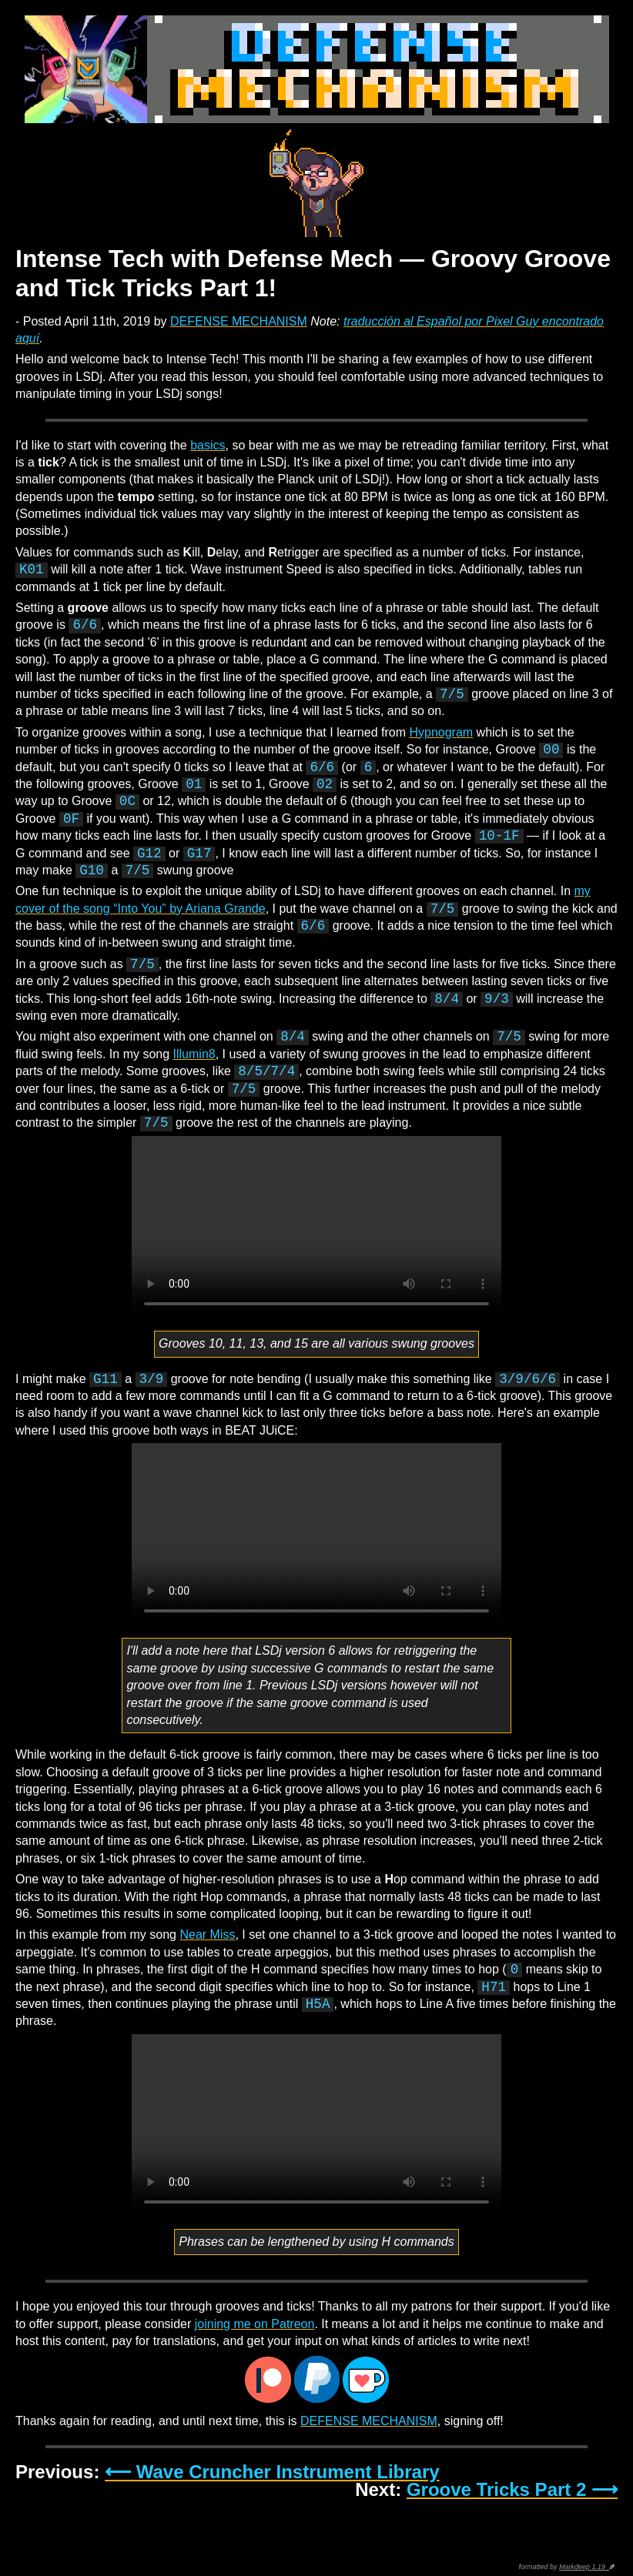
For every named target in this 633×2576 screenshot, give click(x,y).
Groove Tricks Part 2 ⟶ (512, 2489)
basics (207, 445)
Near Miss (207, 1934)
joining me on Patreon (255, 2323)
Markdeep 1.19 (584, 2567)
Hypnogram (441, 732)
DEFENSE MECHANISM (238, 321)
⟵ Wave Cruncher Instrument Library (272, 2471)
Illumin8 (194, 1054)
